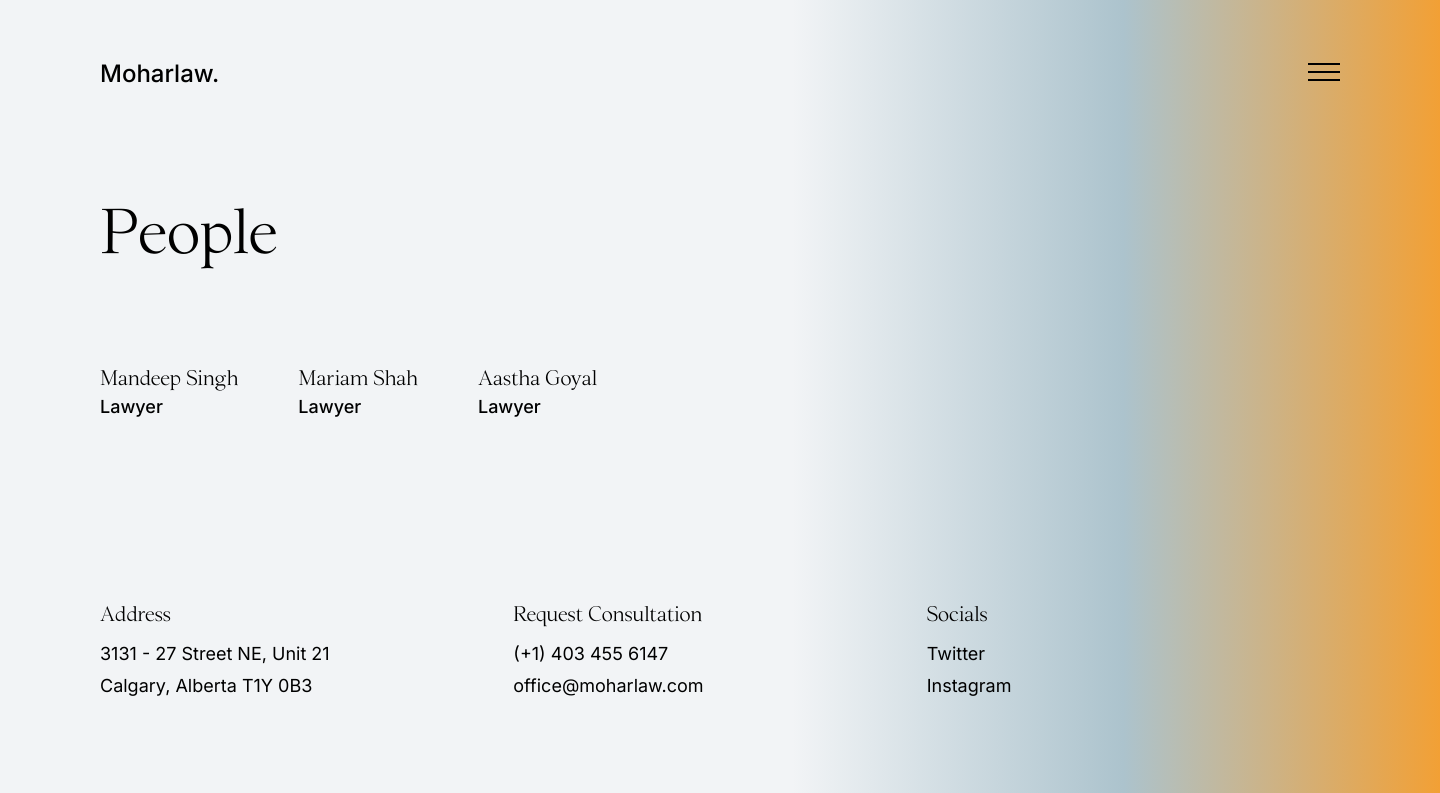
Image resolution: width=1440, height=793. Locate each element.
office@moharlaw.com (608, 686)
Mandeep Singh (169, 380)
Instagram (969, 686)
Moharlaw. (159, 74)
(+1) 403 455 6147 (590, 654)
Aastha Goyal (537, 380)
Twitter (956, 654)
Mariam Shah (358, 380)
